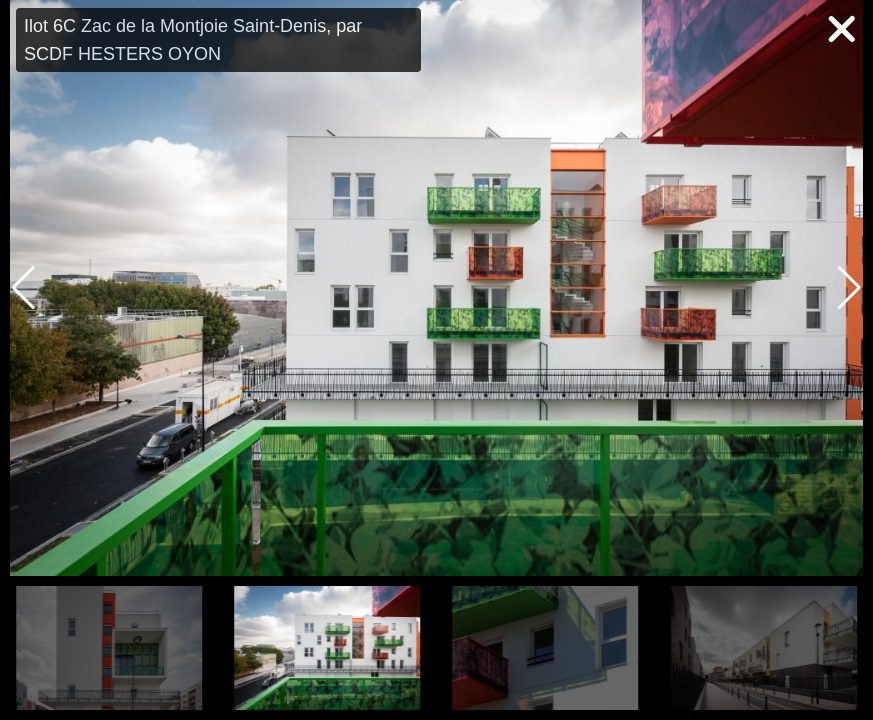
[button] (849, 288)
